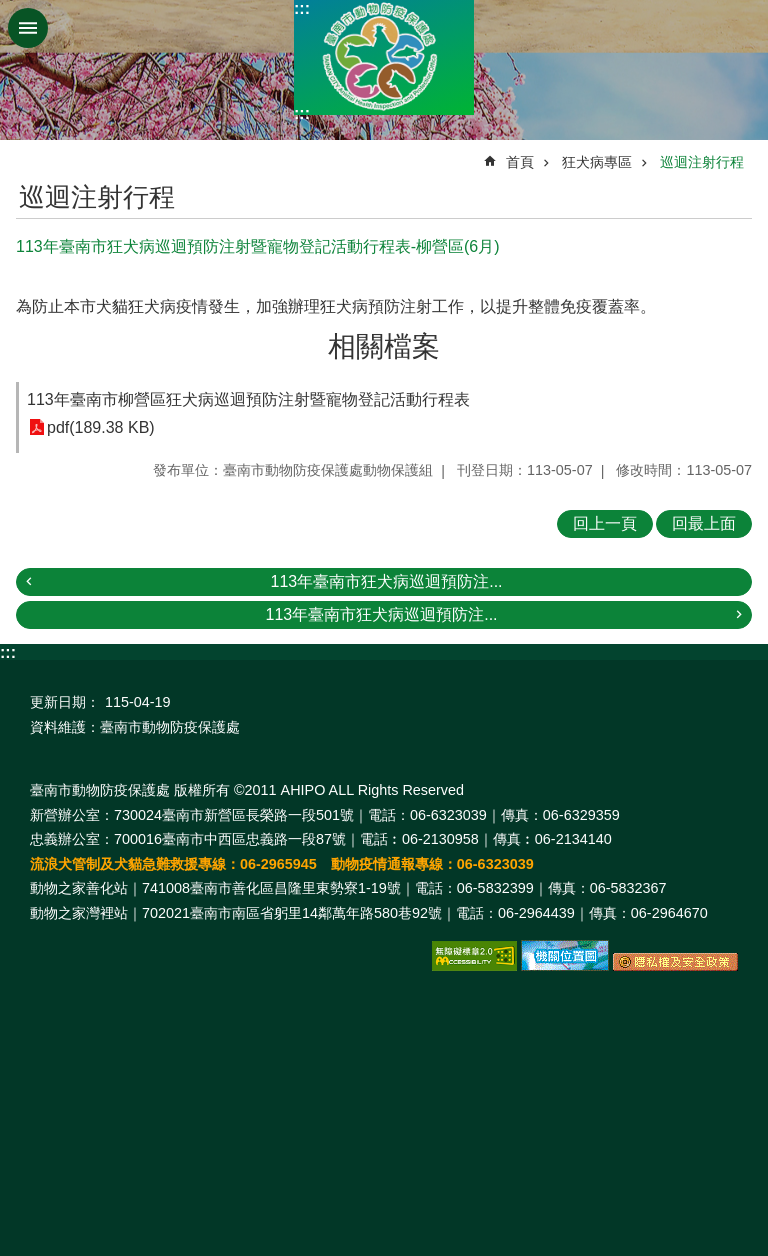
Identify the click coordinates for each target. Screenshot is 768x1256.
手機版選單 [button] (28, 28)
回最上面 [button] (704, 523)
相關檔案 (384, 346)
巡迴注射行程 (702, 162)
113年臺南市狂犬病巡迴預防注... (386, 581)
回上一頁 (605, 523)
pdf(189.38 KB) (101, 427)
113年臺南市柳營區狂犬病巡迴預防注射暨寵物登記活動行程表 (248, 399)
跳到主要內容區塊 (10, 10)
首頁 (520, 162)
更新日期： (65, 702)
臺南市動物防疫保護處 (384, 57)
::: (302, 8)
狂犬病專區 (597, 162)
